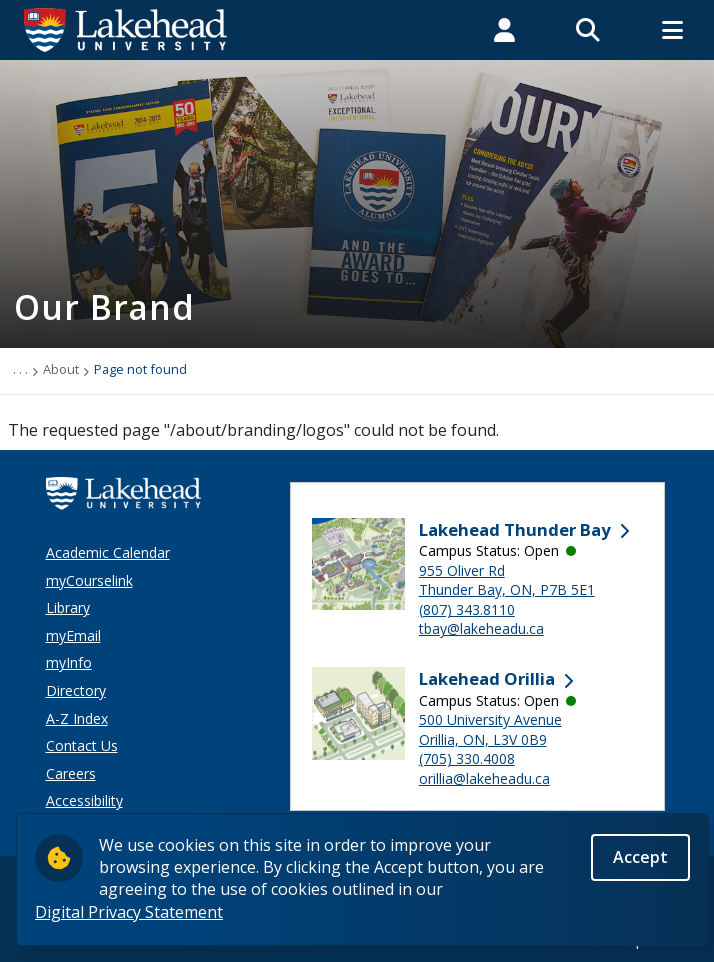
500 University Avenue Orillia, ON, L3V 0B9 (490, 729)
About (61, 369)
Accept (640, 862)
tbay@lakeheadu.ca (481, 628)
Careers (71, 773)
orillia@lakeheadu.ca (484, 778)
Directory (76, 690)
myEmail (73, 635)
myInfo (69, 662)
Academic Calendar (108, 552)
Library (68, 607)
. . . (20, 369)
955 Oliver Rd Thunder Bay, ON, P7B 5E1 (507, 580)
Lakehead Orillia (487, 678)
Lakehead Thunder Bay (515, 529)
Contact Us (82, 745)
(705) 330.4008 (467, 758)
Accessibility (84, 800)
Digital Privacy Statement (129, 917)
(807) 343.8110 (467, 609)
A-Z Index (77, 718)
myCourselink (89, 580)
